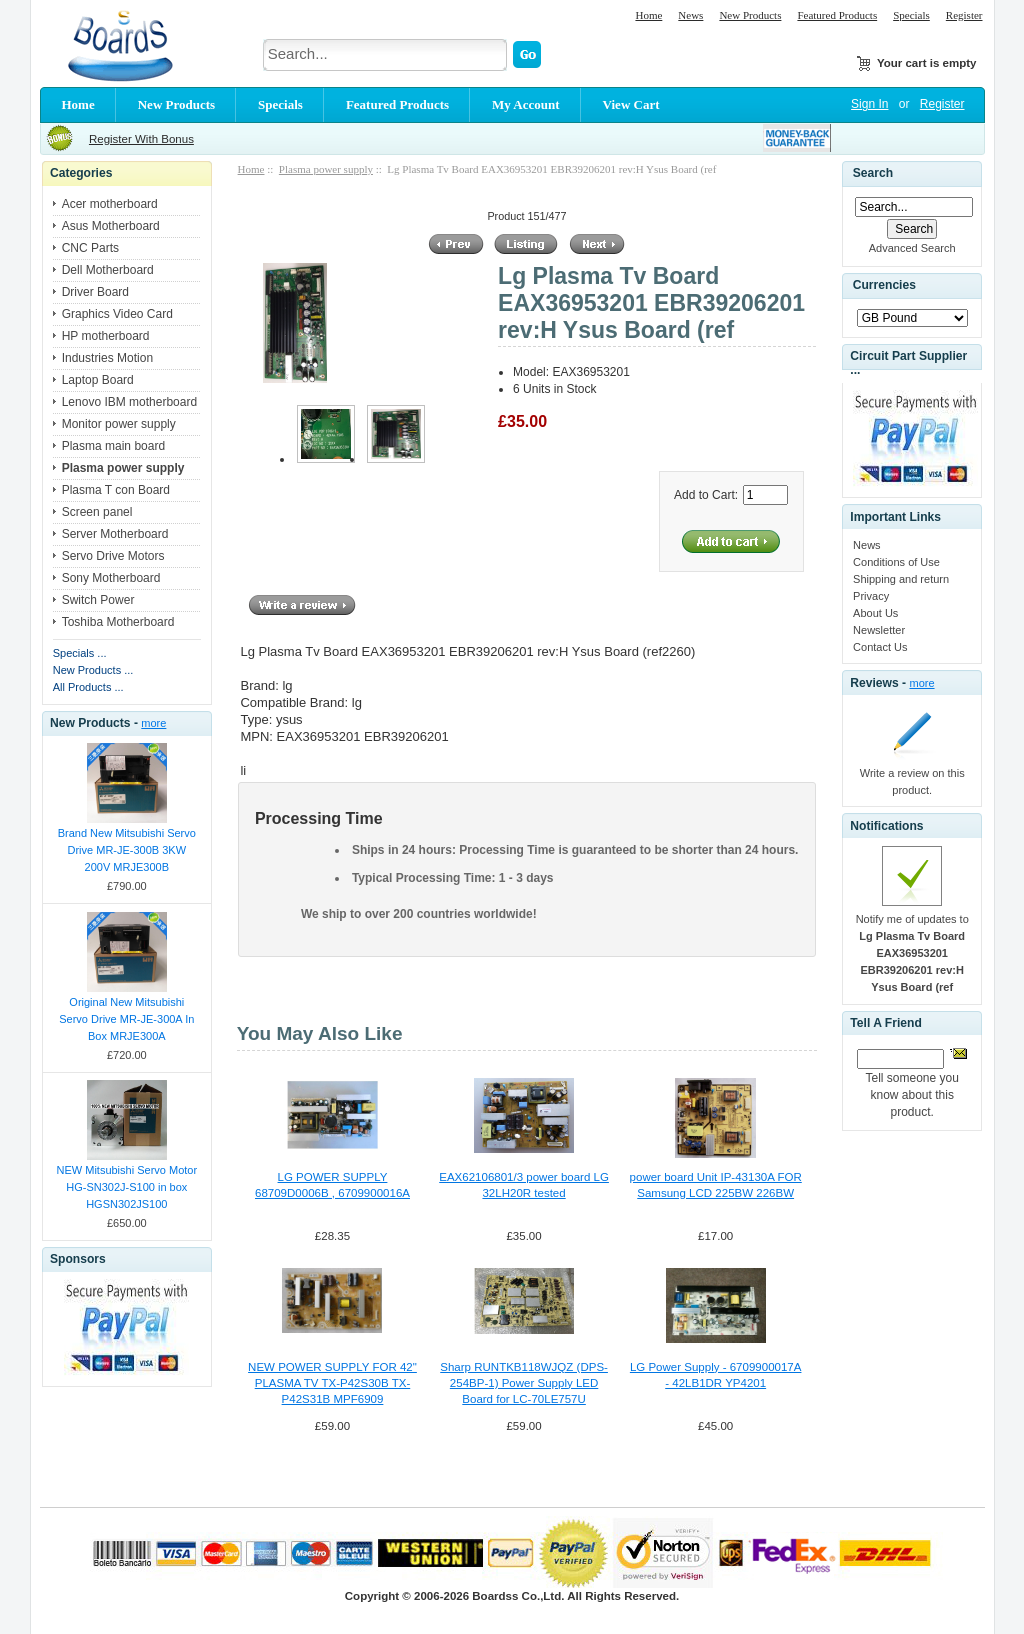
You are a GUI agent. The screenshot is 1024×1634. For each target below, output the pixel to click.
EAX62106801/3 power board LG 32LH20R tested (524, 1185)
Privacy (871, 596)
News (690, 15)
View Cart (631, 104)
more (153, 723)
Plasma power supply (326, 169)
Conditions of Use (896, 562)
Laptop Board (98, 380)
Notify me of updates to (912, 953)
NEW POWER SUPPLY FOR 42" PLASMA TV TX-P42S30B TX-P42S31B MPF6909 (332, 1383)
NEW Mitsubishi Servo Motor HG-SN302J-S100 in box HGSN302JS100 (127, 1187)
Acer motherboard (110, 204)
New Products (750, 15)
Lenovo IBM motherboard (129, 402)
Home (648, 15)
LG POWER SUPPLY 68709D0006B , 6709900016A (332, 1185)
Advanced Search (912, 248)
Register (964, 15)
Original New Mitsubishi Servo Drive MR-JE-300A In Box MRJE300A (126, 1019)
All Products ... (88, 687)
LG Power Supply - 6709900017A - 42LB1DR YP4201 (716, 1375)
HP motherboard (106, 336)
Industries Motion (107, 358)
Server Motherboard (115, 534)
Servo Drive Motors (113, 556)
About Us (875, 613)
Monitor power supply (119, 424)
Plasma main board (113, 446)
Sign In (869, 104)
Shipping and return (901, 579)
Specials (911, 15)
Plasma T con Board (116, 490)
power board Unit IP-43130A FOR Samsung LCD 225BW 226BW (716, 1185)
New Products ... (93, 670)
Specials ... (80, 653)
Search (873, 173)
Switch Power (98, 600)
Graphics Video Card (117, 314)
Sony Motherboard (111, 578)
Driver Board (95, 292)
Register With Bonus (141, 139)
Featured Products (837, 15)
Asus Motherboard (111, 226)
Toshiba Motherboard (118, 622)
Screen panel (97, 512)
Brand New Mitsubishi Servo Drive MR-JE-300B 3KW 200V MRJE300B (127, 850)
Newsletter (879, 630)
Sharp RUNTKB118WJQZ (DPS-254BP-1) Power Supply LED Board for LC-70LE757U (524, 1383)
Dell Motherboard (108, 270)
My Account (526, 104)
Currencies (884, 286)
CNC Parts (90, 248)
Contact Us (880, 647)
